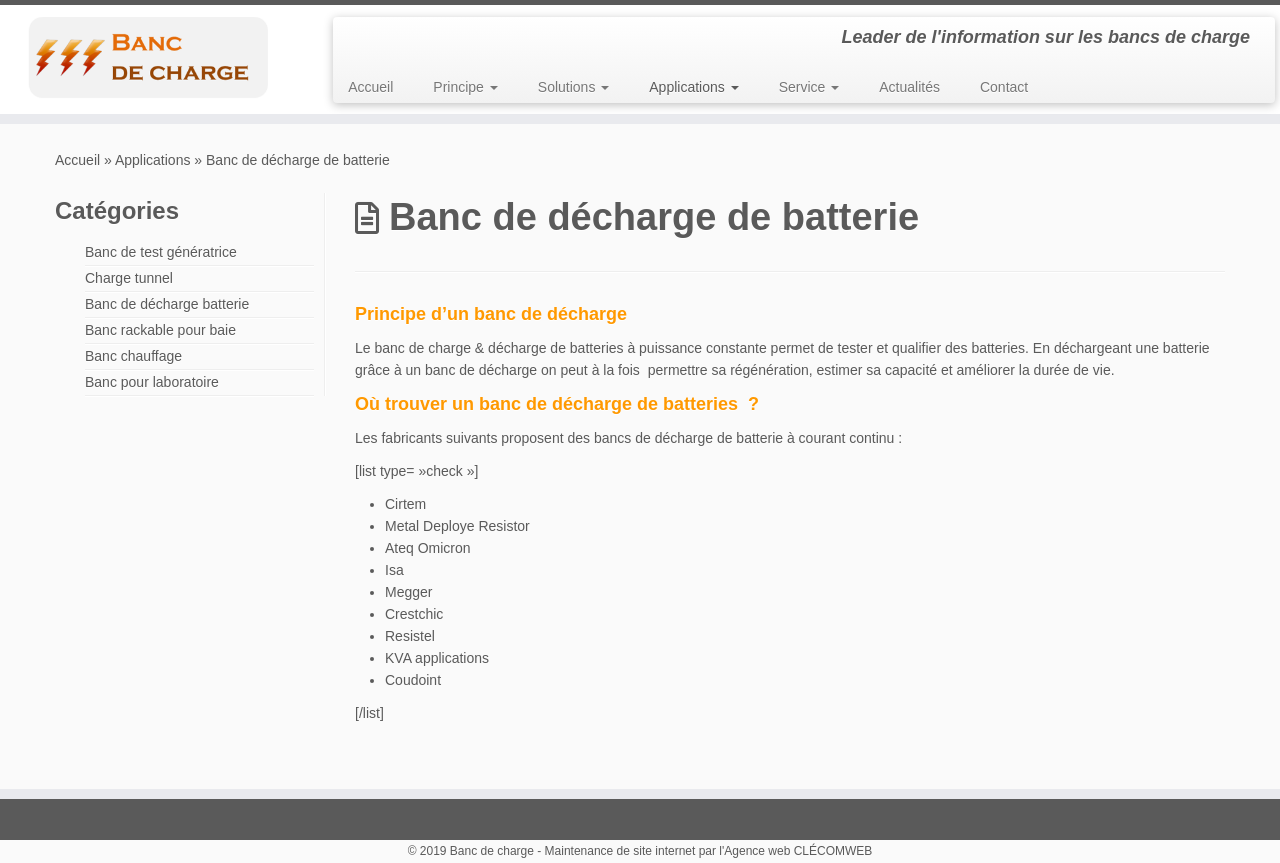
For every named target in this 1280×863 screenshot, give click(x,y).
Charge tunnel (129, 278)
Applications (693, 87)
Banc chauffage (133, 356)
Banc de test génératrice (161, 252)
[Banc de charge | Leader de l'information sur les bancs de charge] (147, 57)
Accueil (370, 87)
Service (809, 87)
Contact (1004, 87)
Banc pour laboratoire (152, 382)
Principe (465, 87)
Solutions (573, 87)
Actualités (909, 87)
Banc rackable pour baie (160, 330)
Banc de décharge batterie (167, 304)
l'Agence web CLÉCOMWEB (795, 851)
